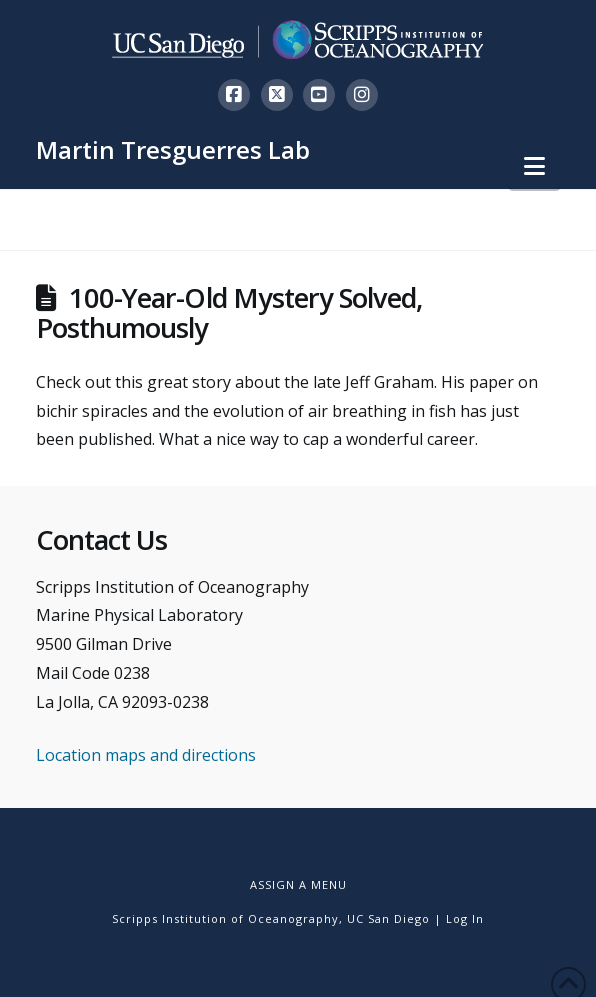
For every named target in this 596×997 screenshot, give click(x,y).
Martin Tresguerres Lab (173, 150)
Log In (465, 918)
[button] (534, 166)
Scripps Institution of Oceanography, (227, 918)
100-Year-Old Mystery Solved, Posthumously (229, 312)
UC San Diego (388, 918)
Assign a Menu (298, 884)
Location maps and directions (146, 755)
